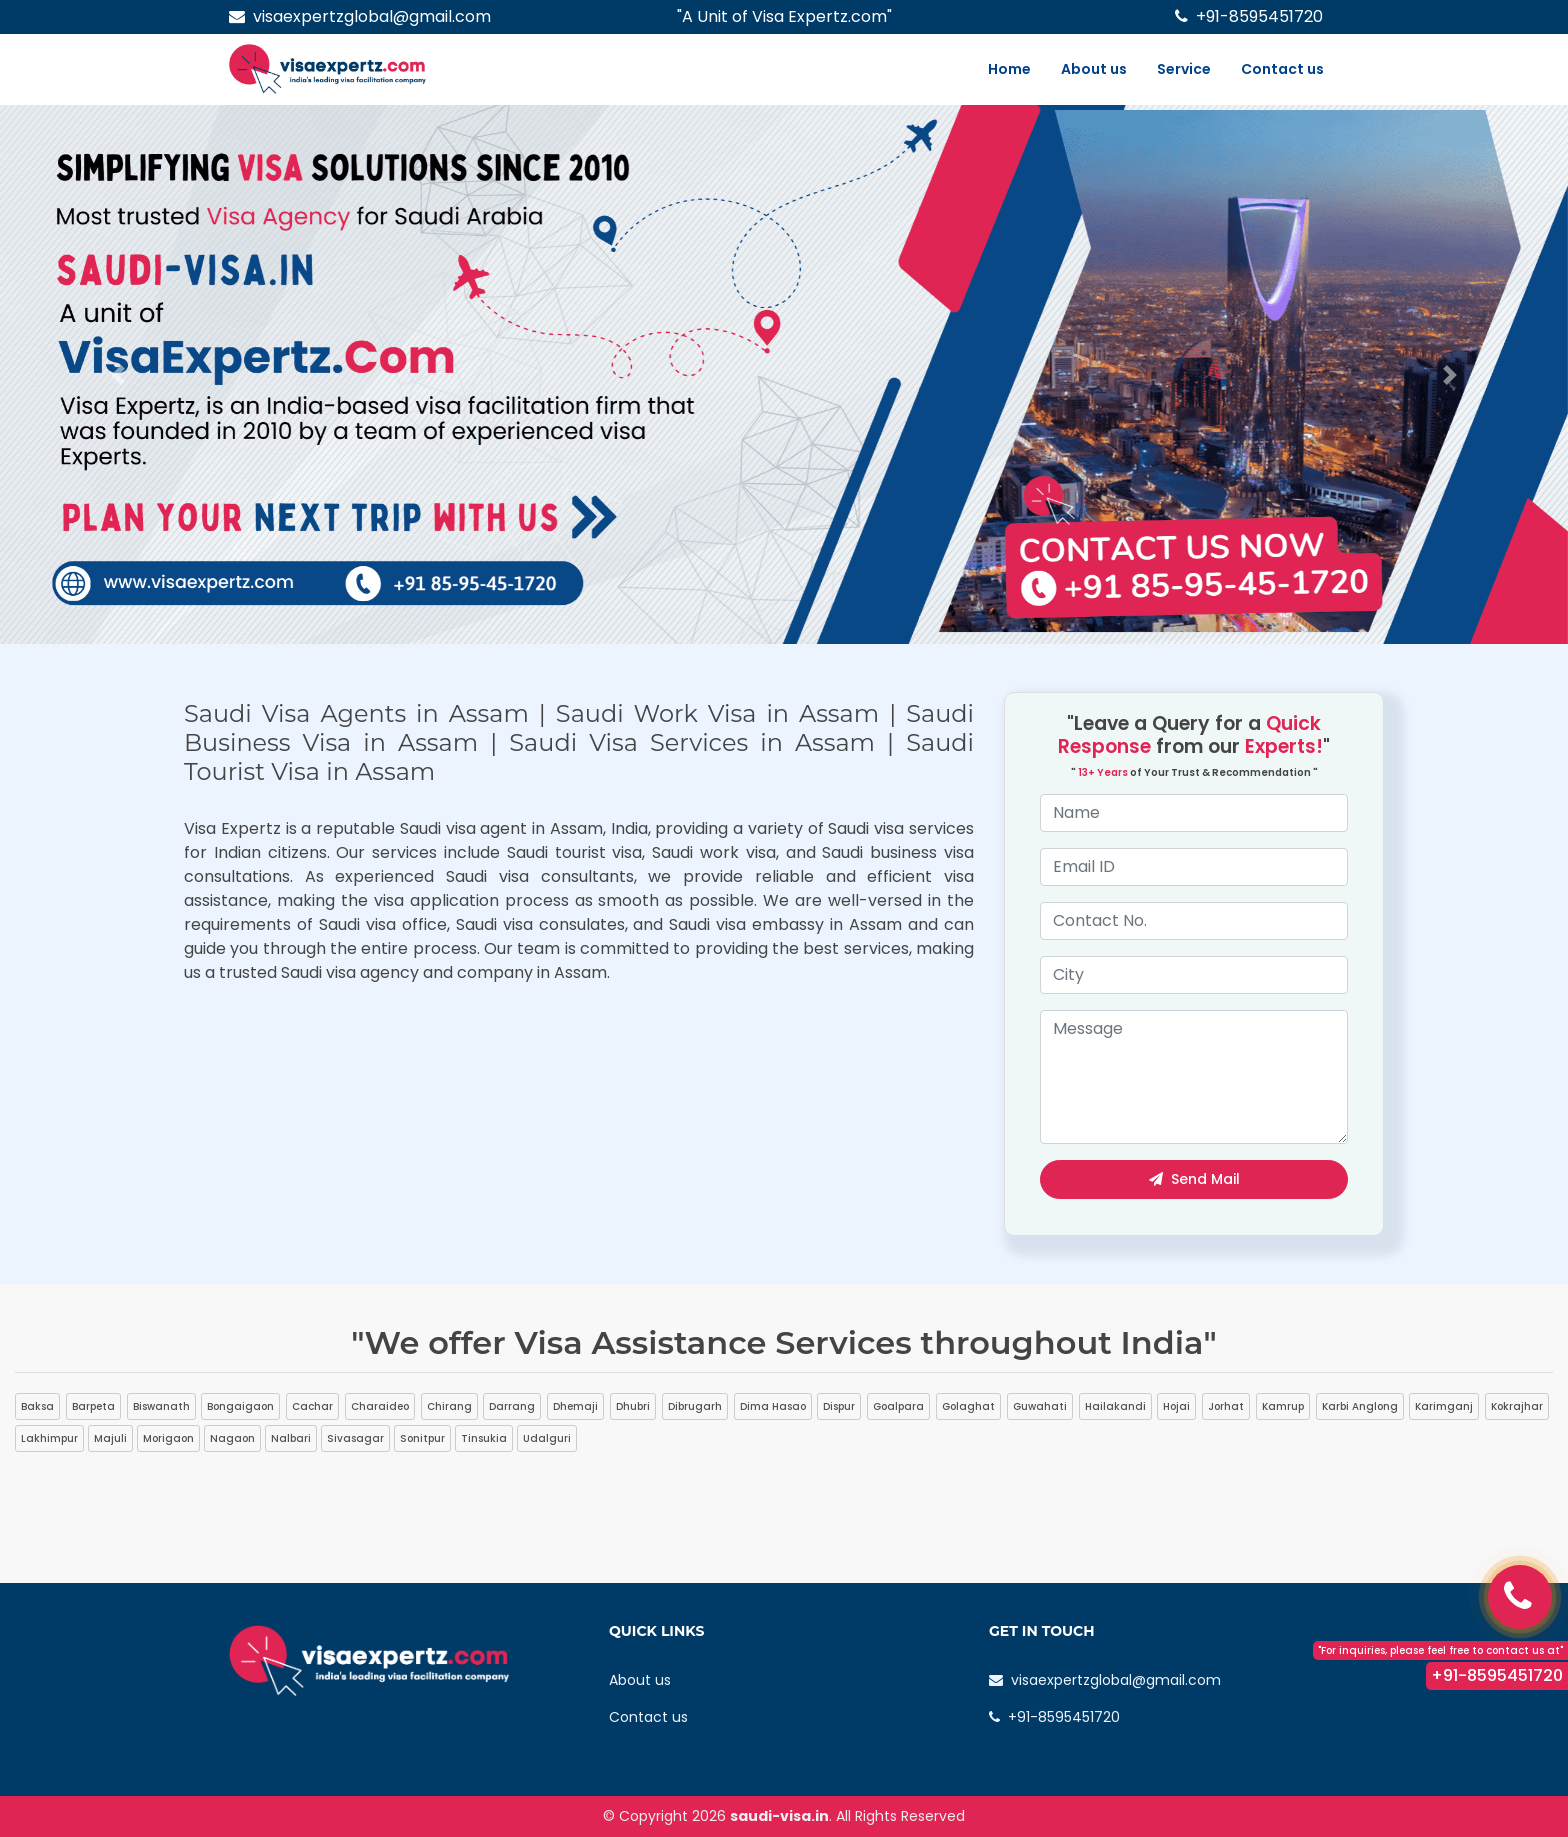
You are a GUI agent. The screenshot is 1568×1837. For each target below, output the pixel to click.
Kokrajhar (1517, 1406)
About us (1094, 69)
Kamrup (1283, 1406)
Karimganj (1444, 1406)
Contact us (1282, 69)
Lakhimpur (49, 1438)
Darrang (512, 1406)
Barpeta (93, 1406)
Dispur (839, 1406)
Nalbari (291, 1438)
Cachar (312, 1406)
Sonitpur (422, 1438)
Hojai (1176, 1406)
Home (1009, 69)
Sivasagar (355, 1438)
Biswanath (161, 1406)
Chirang (449, 1406)
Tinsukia (484, 1438)
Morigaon (168, 1438)
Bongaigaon (240, 1406)
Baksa (37, 1406)
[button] (117, 374)
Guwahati (1040, 1406)
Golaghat (968, 1406)
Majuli (110, 1438)
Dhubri (633, 1406)
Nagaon (232, 1438)
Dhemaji (575, 1406)
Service (1184, 69)
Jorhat (1226, 1406)
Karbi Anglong (1360, 1406)
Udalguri (547, 1438)
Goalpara (898, 1406)
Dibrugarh (695, 1406)
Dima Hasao (773, 1406)
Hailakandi (1115, 1406)
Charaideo (380, 1406)
